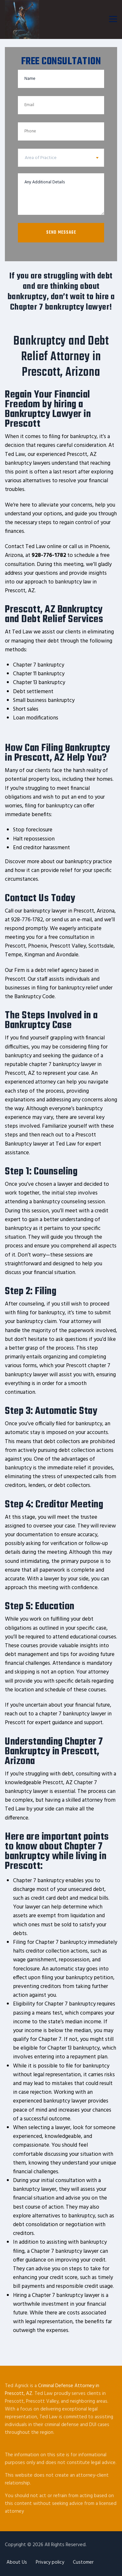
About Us (17, 2562)
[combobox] (61, 158)
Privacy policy (50, 2562)
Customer (83, 2562)
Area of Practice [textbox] (41, 158)
